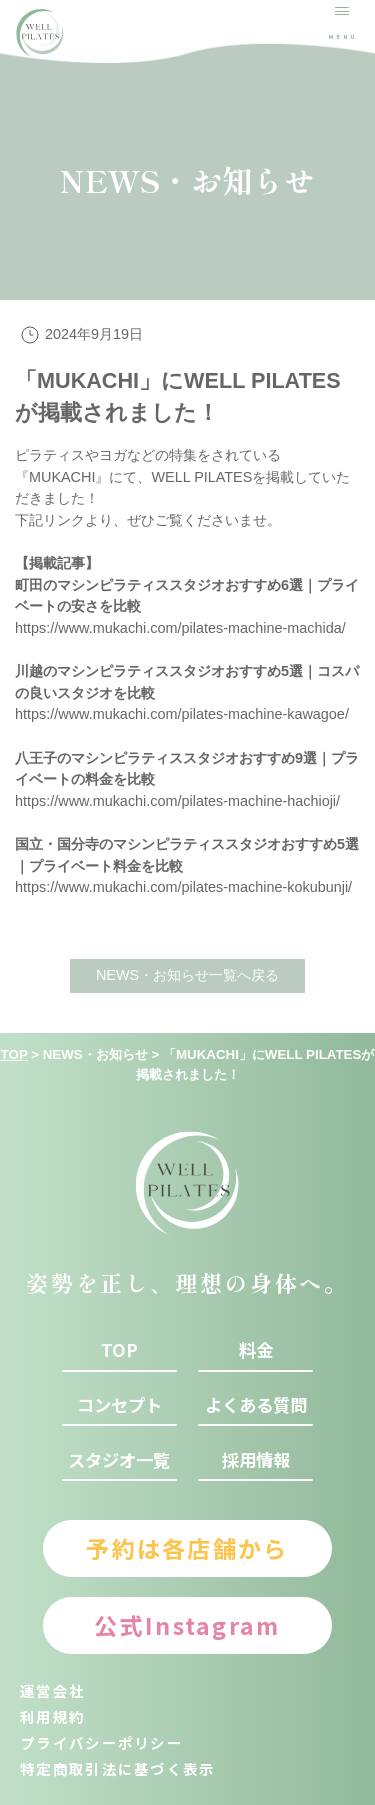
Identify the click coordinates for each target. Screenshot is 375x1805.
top (119, 1350)
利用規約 (52, 1716)
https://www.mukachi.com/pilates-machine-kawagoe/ (182, 714)
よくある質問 (256, 1405)
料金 (256, 1350)
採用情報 (256, 1460)
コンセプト (119, 1405)
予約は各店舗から (187, 1548)
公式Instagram (187, 1625)
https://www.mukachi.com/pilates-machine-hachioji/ (177, 801)
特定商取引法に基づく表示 (118, 1768)
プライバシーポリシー (101, 1742)
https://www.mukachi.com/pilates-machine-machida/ (180, 628)
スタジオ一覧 (119, 1460)
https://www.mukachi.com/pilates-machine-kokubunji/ (183, 887)
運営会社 (52, 1690)
